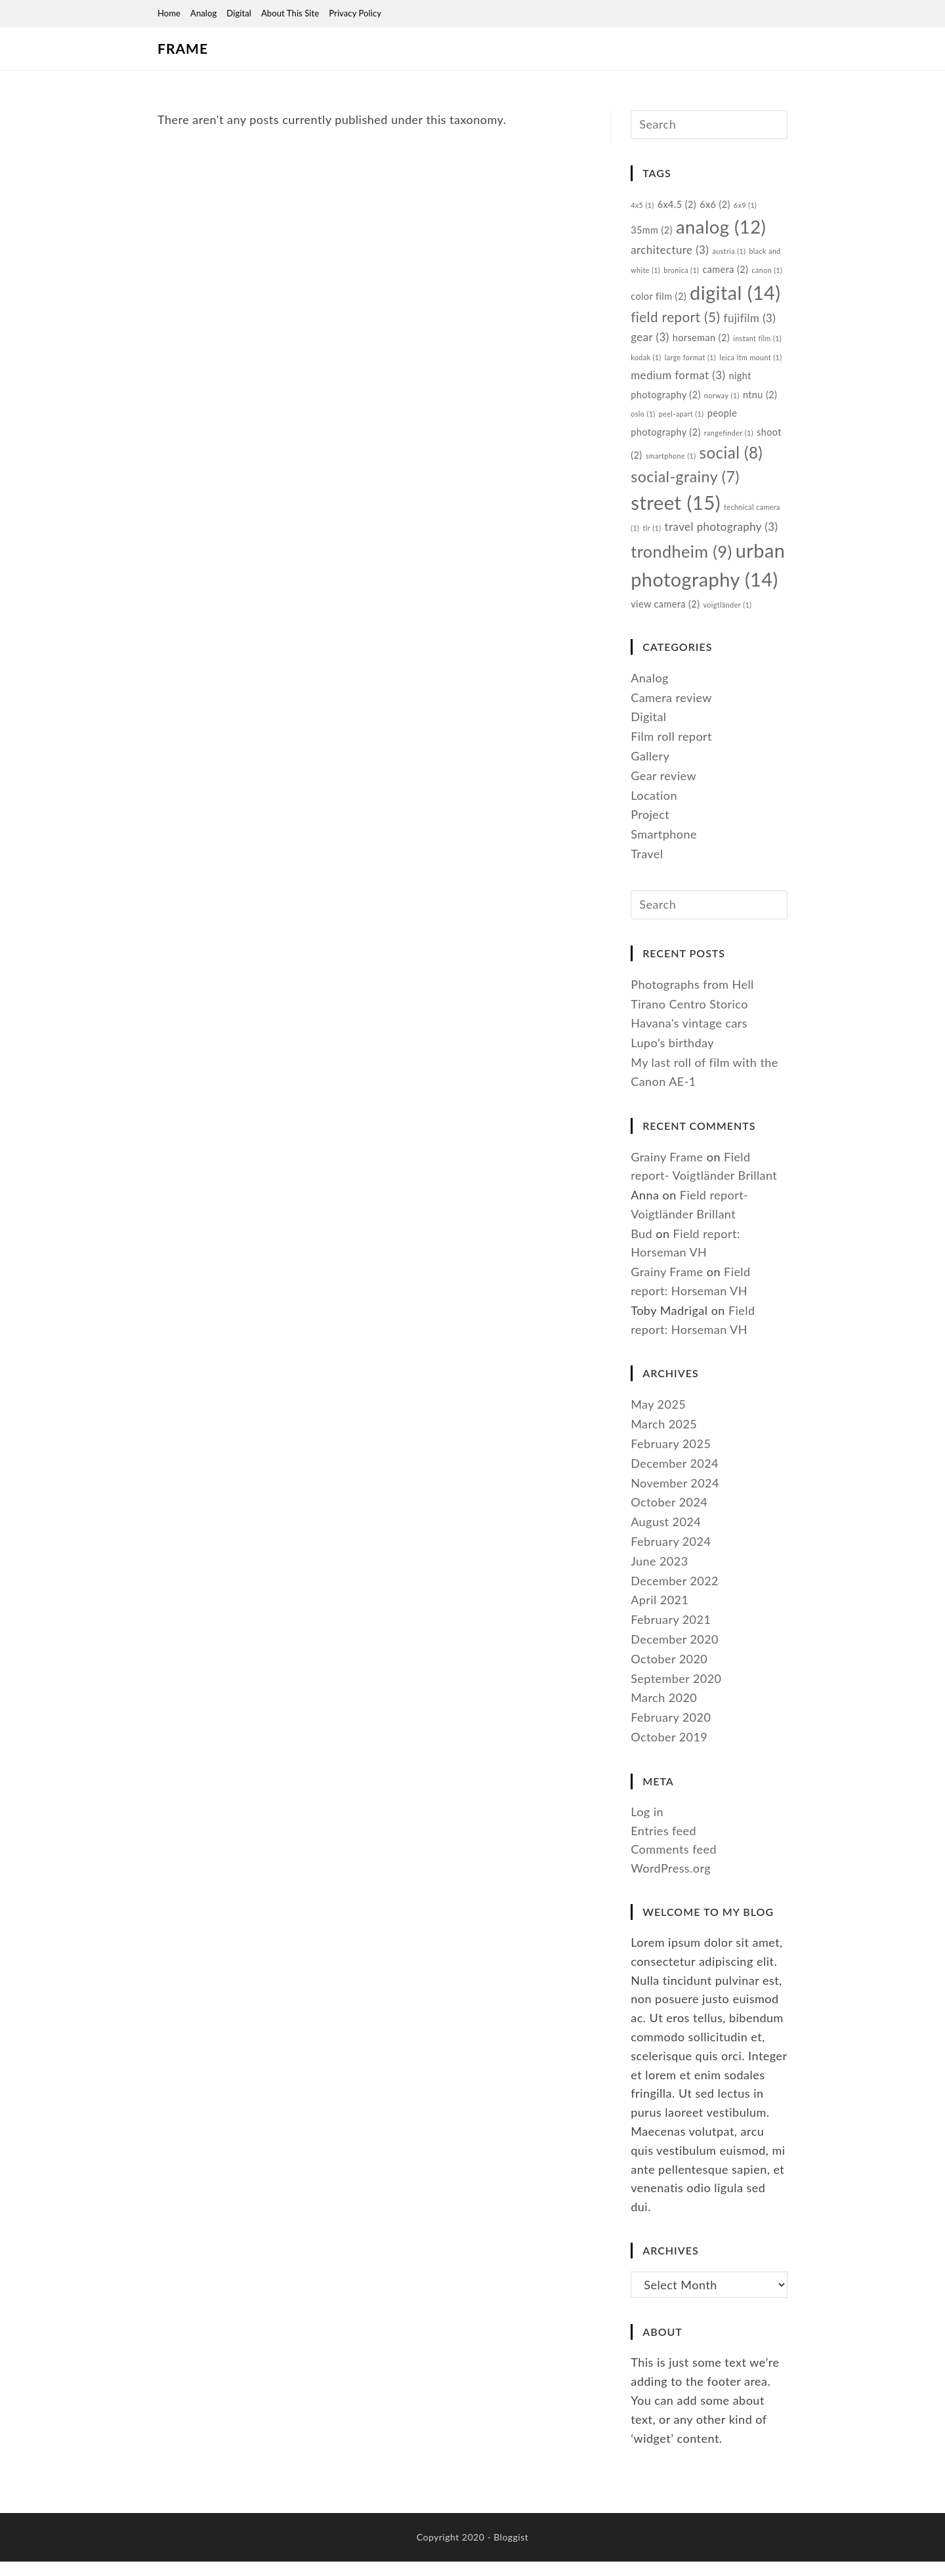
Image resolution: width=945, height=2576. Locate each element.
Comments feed (674, 1863)
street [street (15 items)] (676, 510)
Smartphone (664, 847)
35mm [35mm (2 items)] (652, 232)
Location (654, 807)
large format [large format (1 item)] (691, 363)
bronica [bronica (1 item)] (682, 273)
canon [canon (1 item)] (768, 273)
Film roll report (672, 749)
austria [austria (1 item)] (730, 254)
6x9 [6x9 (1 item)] (746, 206)
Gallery (650, 768)
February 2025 (671, 1458)
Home (169, 13)
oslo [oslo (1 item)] (643, 419)
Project (650, 827)
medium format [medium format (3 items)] (678, 380)
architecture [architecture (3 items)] (670, 253)
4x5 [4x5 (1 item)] (642, 206)
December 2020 (675, 1653)
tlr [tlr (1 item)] (652, 537)
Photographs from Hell (693, 998)
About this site (290, 13)
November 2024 (675, 1497)
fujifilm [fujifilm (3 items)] (750, 323)
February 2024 (671, 1555)
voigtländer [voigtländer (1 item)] (728, 617)
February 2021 (671, 1634)
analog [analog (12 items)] (721, 228)
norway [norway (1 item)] (722, 400)
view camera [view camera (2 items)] (665, 616)
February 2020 (671, 1731)
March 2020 (664, 1712)
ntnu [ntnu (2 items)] (761, 399)
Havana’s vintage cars (689, 1037)
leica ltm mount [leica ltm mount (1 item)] (752, 363)
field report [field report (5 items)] (676, 322)
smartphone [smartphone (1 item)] (671, 462)
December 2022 (675, 1594)
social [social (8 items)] (731, 458)
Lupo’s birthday (673, 1057)
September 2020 (676, 1692)
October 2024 (669, 1516)
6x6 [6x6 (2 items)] (715, 205)
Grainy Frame (667, 1170)
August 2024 (666, 1536)
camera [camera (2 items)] (726, 272)
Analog (203, 13)
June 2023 (659, 1575)
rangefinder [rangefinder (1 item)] (730, 438)
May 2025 (658, 1418)
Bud (641, 1248)
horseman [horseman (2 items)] (701, 343)
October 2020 (669, 1673)
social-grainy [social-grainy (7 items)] (685, 483)
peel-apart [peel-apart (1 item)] (682, 419)
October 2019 (669, 1751)
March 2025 (664, 1438)
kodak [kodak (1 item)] (646, 363)
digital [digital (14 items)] (736, 296)
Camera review (671, 710)
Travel (647, 866)
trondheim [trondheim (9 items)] (681, 561)
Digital (238, 13)
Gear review (663, 788)
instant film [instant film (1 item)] (758, 344)
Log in (647, 1826)
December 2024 (675, 1477)
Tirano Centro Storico (690, 1017)
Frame (181, 48)
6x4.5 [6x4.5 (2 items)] (677, 205)
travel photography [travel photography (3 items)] (722, 536)
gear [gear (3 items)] (650, 343)
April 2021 (660, 1614)
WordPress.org (671, 1882)
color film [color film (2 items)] (659, 300)
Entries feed (663, 1844)
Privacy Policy (355, 13)
